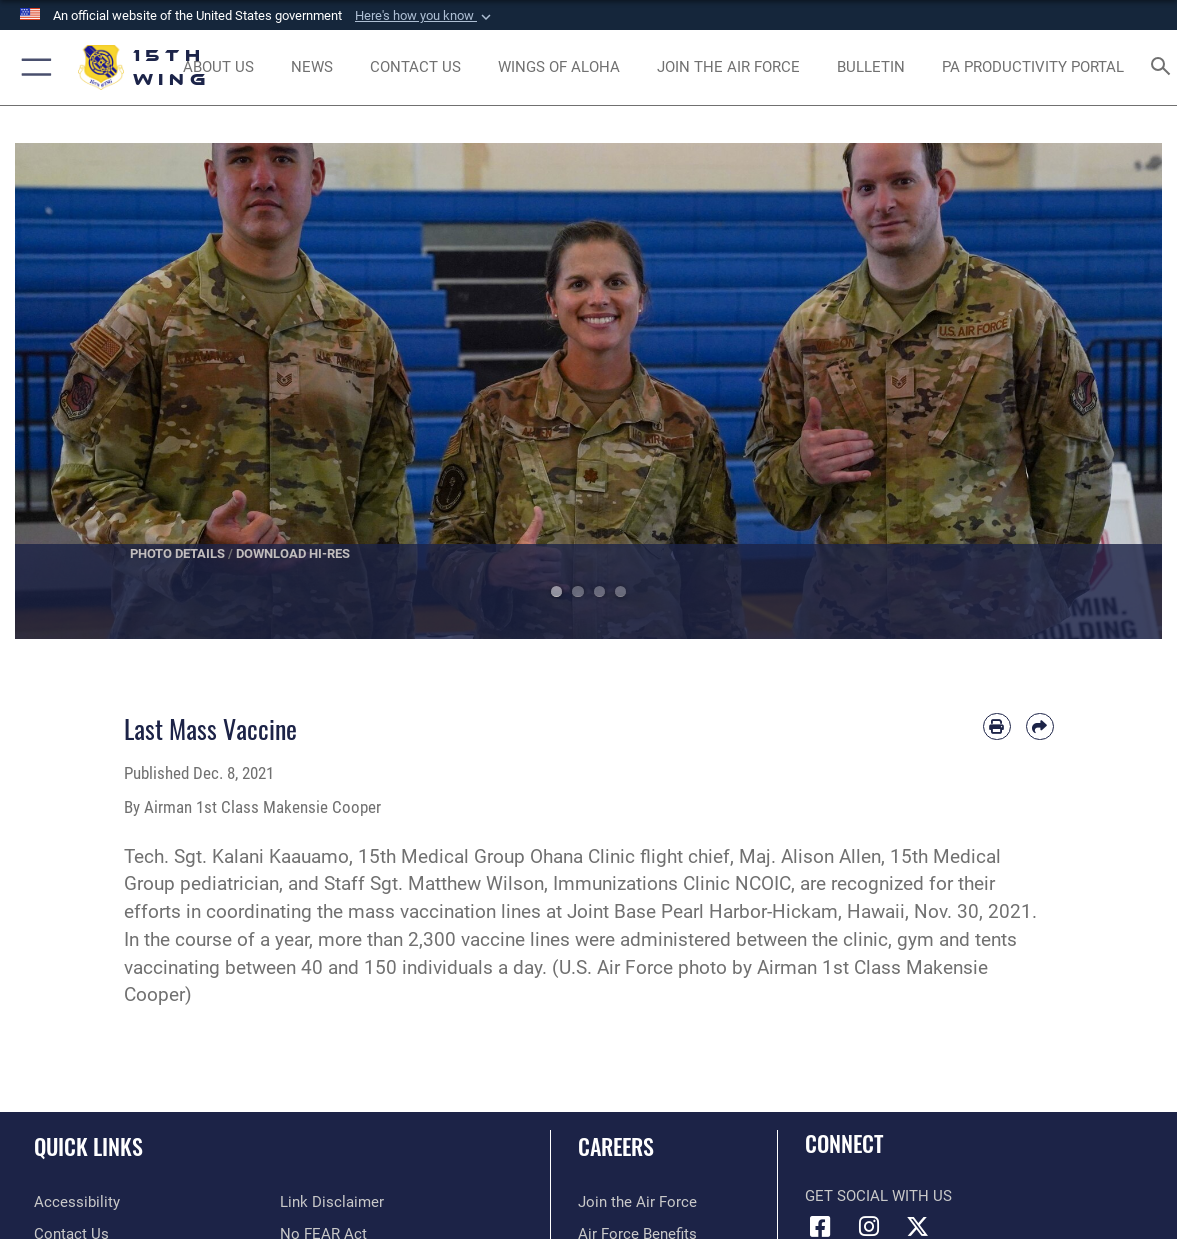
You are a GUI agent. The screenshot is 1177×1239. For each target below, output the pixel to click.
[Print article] (997, 727)
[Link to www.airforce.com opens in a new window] (637, 1202)
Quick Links (88, 1146)
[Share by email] (1040, 727)
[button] (425, 16)
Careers (616, 1146)
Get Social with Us (878, 1196)
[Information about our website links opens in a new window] (332, 1202)
